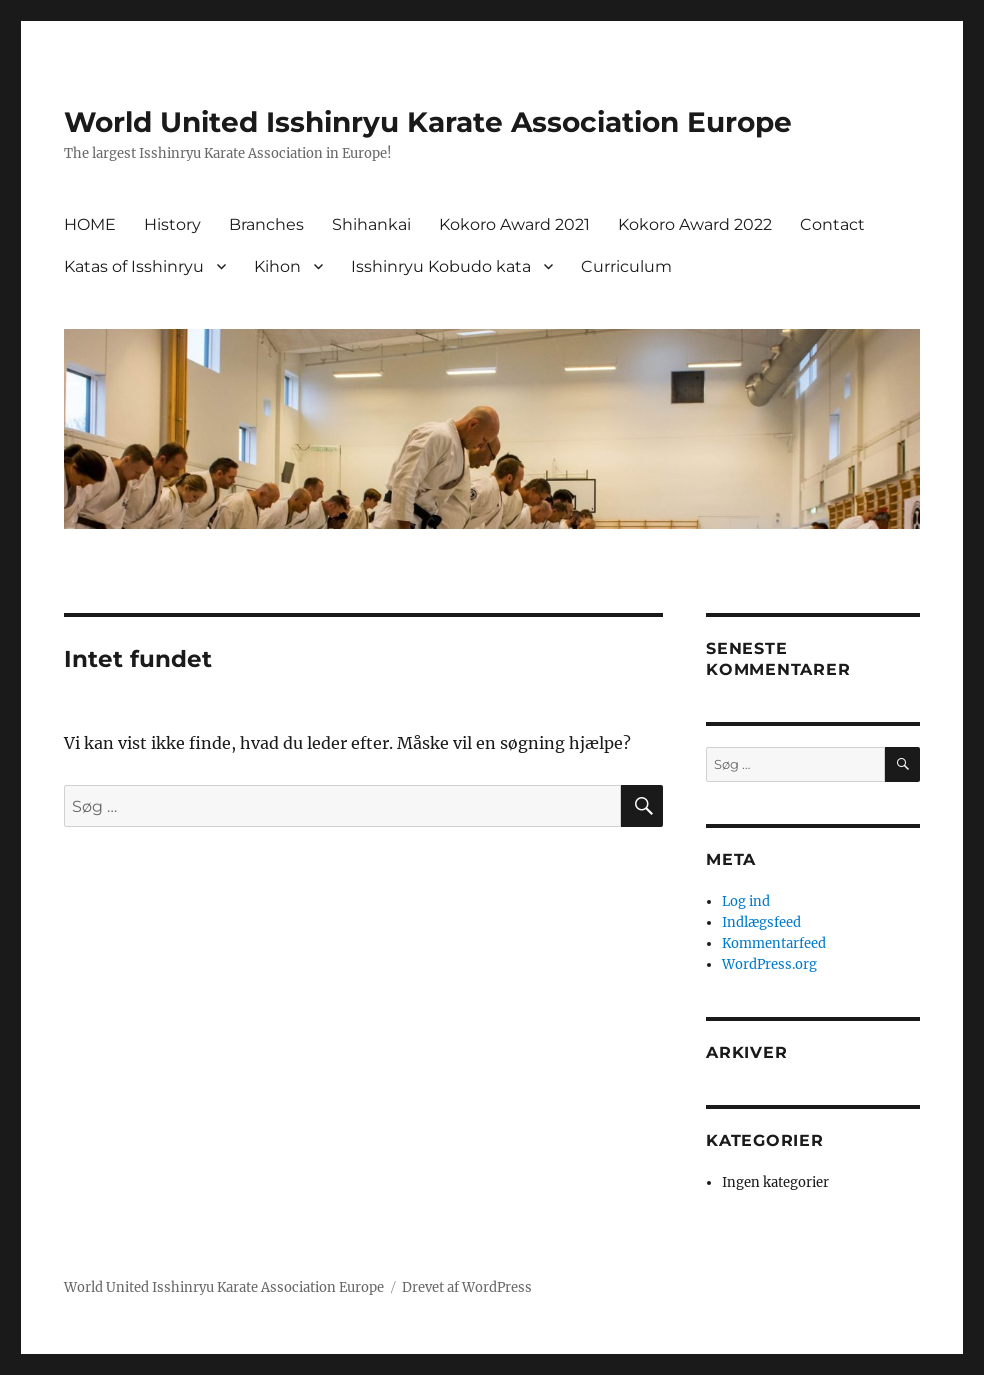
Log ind (746, 901)
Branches (266, 224)
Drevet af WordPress (467, 1287)
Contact (832, 224)
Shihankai (371, 224)
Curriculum (626, 266)
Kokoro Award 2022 (695, 224)
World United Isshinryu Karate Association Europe (428, 122)
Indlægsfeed (761, 922)
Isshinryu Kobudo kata (441, 266)
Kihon (277, 266)
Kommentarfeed (774, 943)
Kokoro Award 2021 (514, 224)
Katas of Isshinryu (134, 266)
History (172, 224)
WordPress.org (769, 964)
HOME (90, 224)
